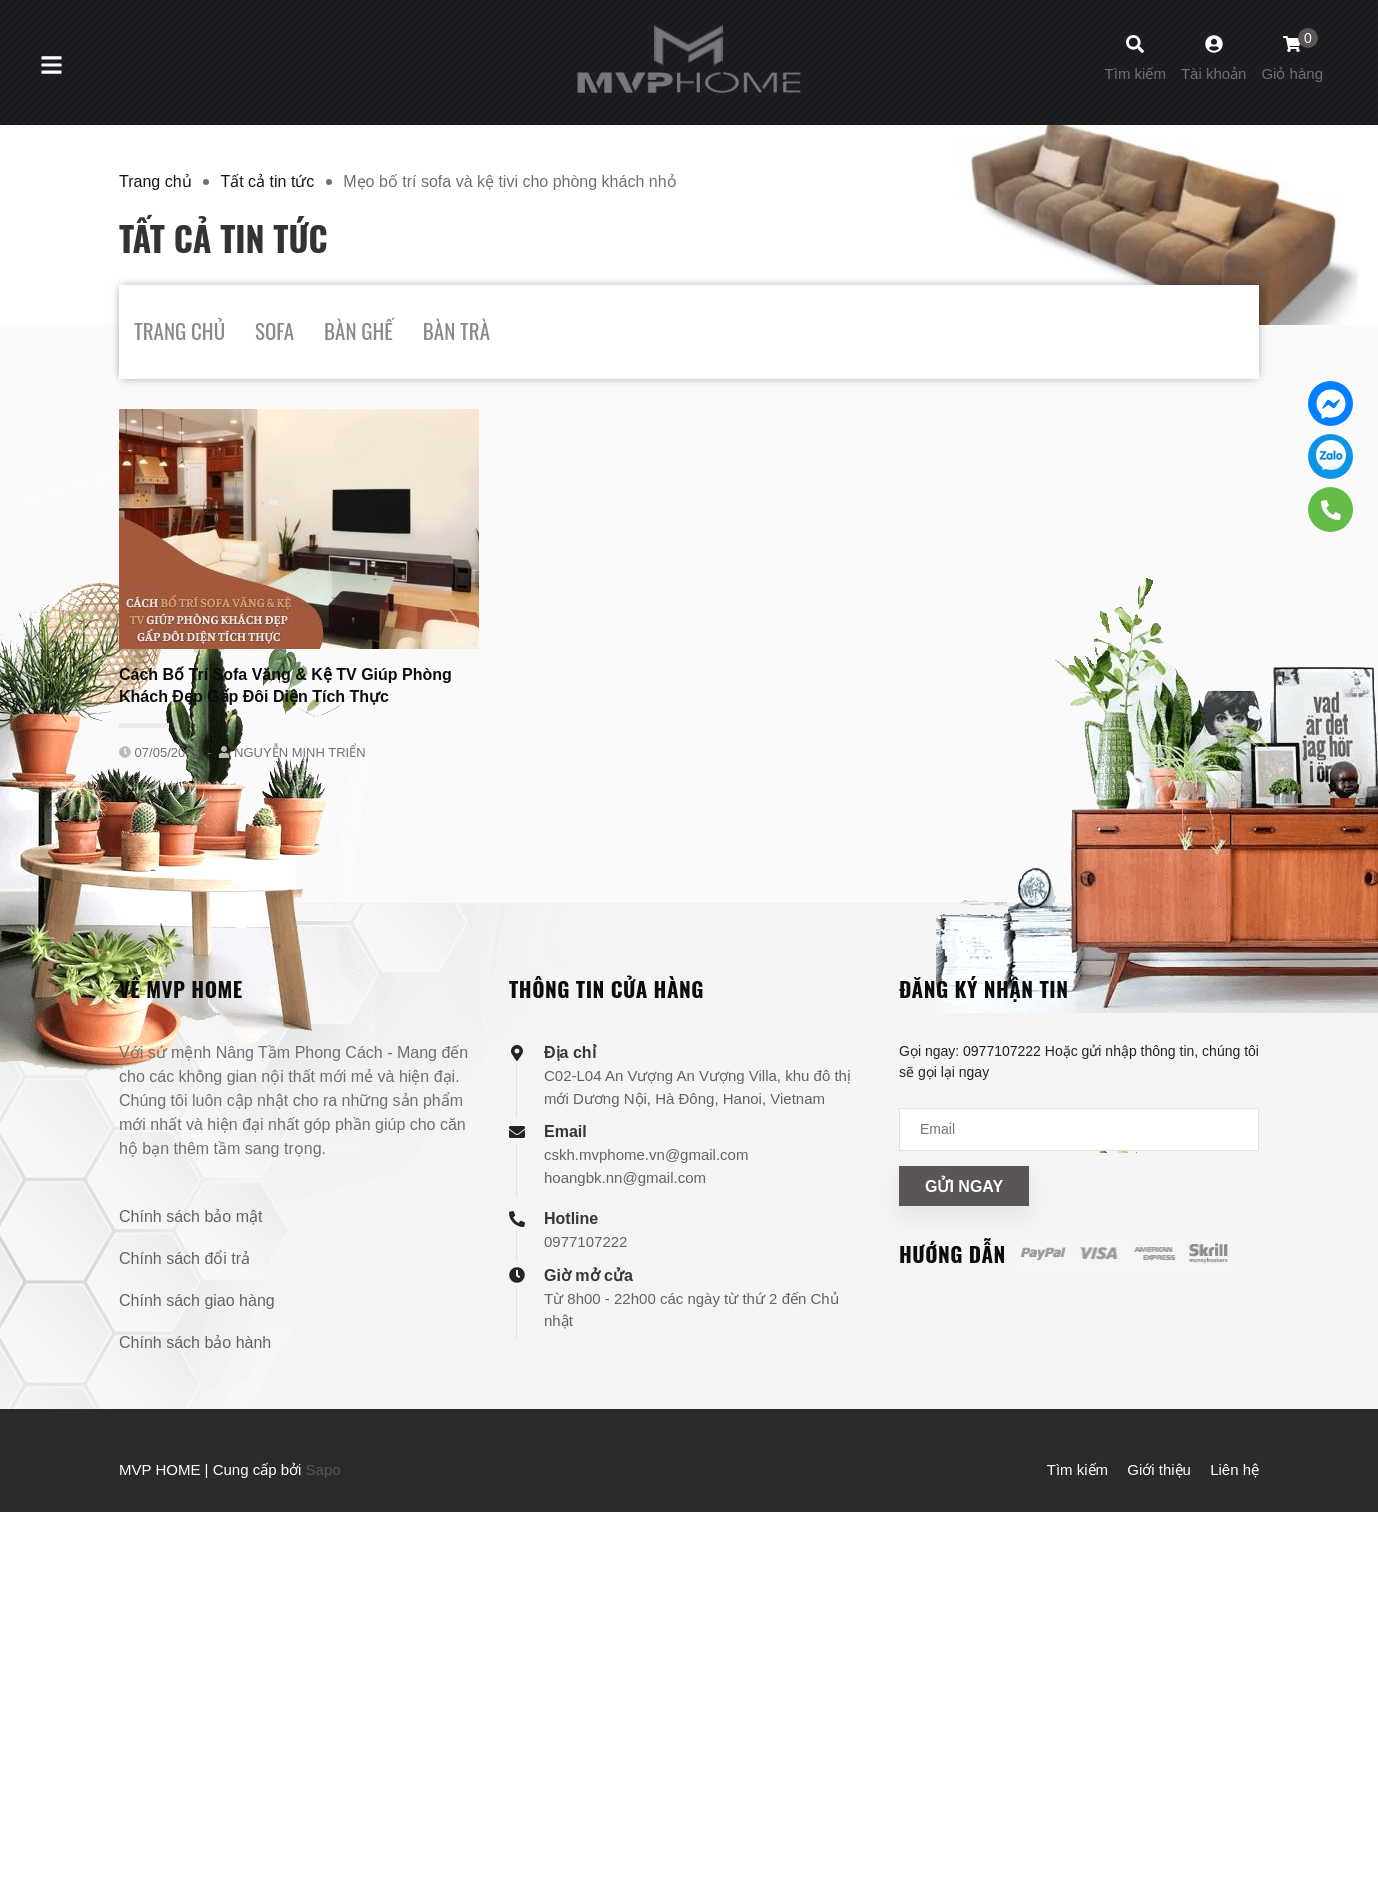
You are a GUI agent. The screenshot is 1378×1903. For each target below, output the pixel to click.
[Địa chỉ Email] (1079, 1129)
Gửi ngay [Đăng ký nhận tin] (964, 1186)
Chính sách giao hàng (197, 1300)
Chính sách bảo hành (195, 1342)
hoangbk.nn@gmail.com (625, 1177)
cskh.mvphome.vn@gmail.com (646, 1154)
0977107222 (585, 1241)
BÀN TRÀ (456, 330)
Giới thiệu (1159, 1469)
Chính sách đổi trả (184, 1258)
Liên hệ (1234, 1469)
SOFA (274, 330)
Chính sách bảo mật (190, 1216)
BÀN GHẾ (358, 330)
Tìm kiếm (1077, 1469)
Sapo (323, 1469)
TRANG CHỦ (179, 330)
